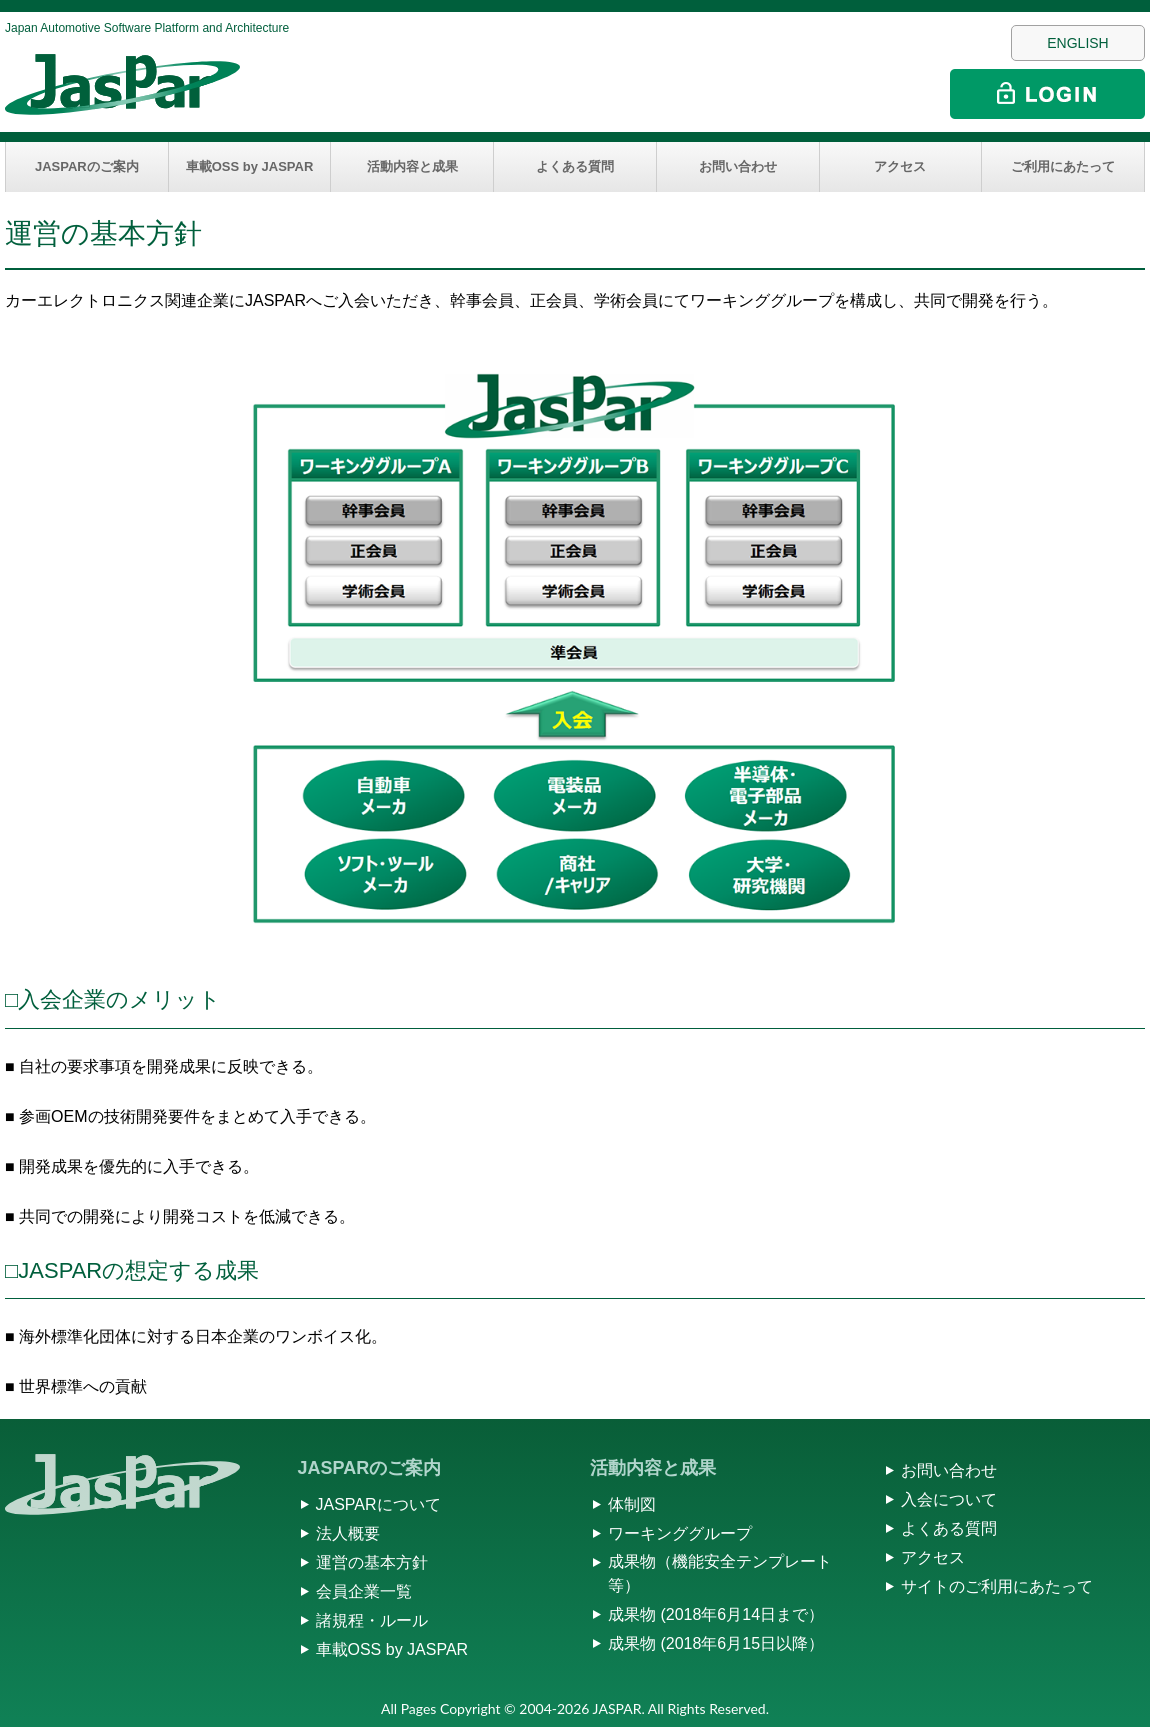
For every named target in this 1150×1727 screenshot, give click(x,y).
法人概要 (348, 1533)
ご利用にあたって (1063, 166)
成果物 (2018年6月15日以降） (716, 1643)
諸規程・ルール (372, 1620)
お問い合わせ (738, 166)
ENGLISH (1077, 43)
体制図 (632, 1504)
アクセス (900, 166)
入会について (949, 1499)
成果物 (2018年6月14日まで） (716, 1614)
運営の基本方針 (372, 1562)
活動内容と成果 (412, 166)
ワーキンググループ (680, 1533)
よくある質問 (575, 166)
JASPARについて (378, 1504)
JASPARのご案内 (87, 166)
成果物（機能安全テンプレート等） (720, 1573)
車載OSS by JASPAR (250, 166)
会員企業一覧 (364, 1591)
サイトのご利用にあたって (997, 1586)
